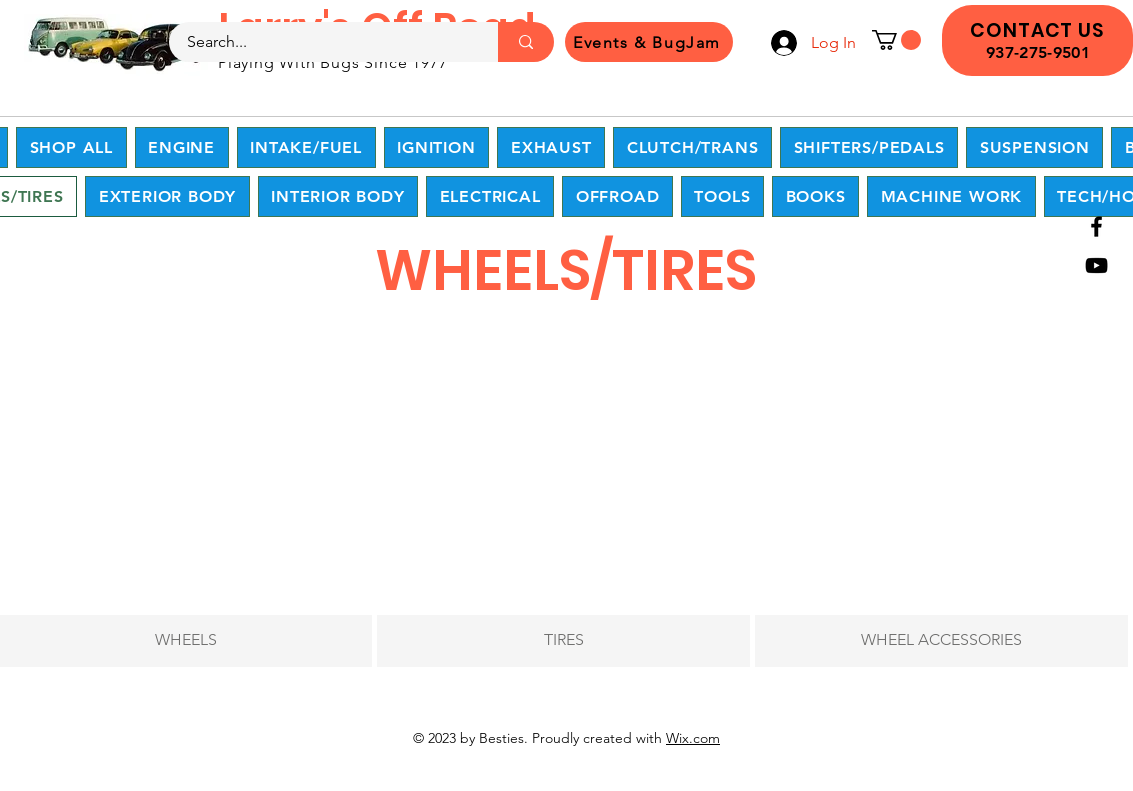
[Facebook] (1096, 226)
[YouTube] (1096, 265)
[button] (896, 40)
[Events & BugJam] (649, 42)
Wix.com (693, 738)
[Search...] (321, 42)
